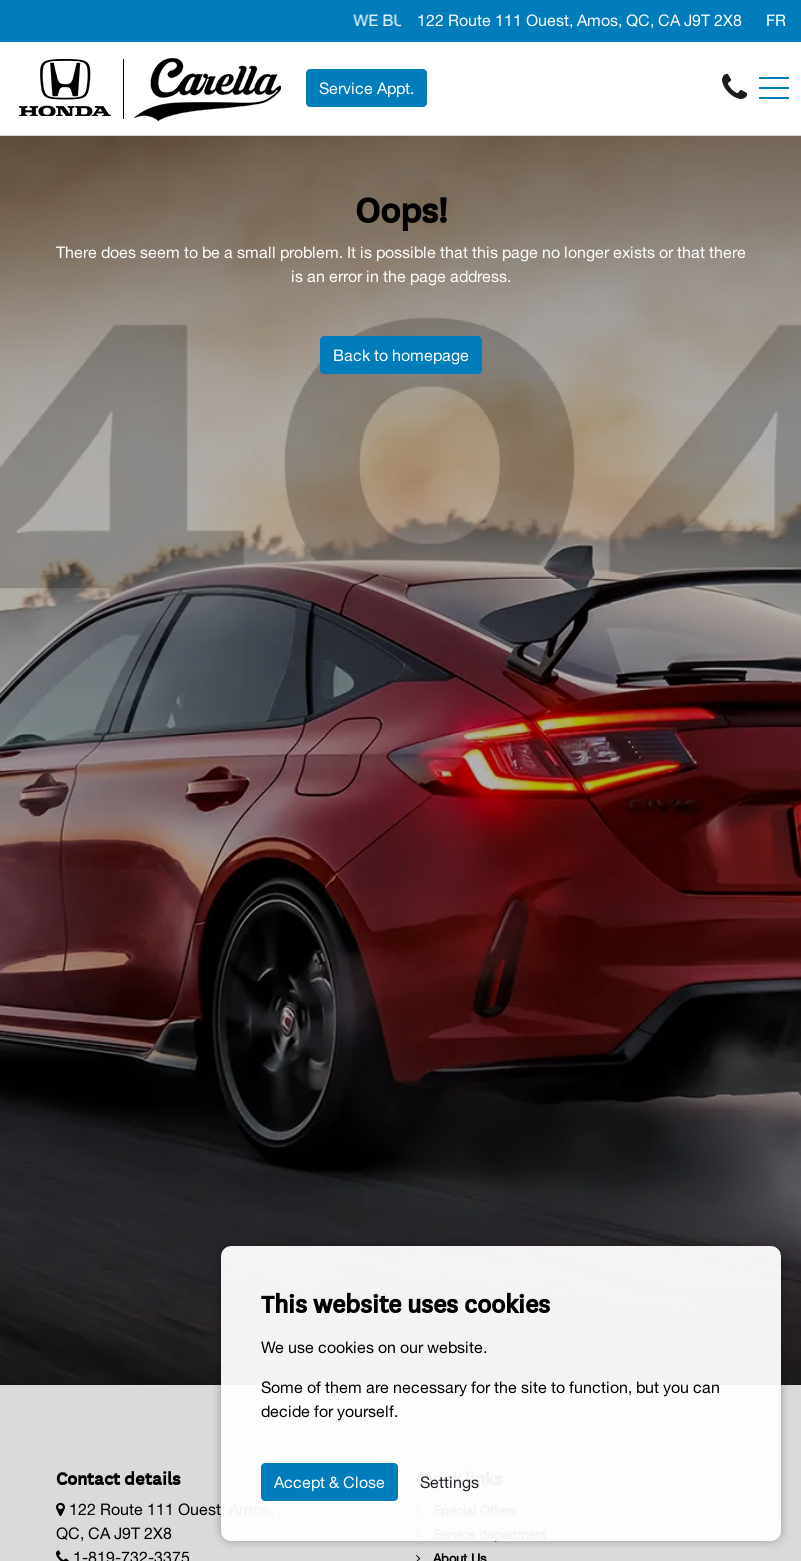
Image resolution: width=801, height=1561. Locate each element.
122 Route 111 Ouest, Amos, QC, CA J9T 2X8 (579, 20)
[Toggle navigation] (774, 88)
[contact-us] (734, 87)
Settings (449, 1482)
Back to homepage (401, 355)
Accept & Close (329, 1482)
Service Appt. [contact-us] (366, 88)
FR (776, 20)
